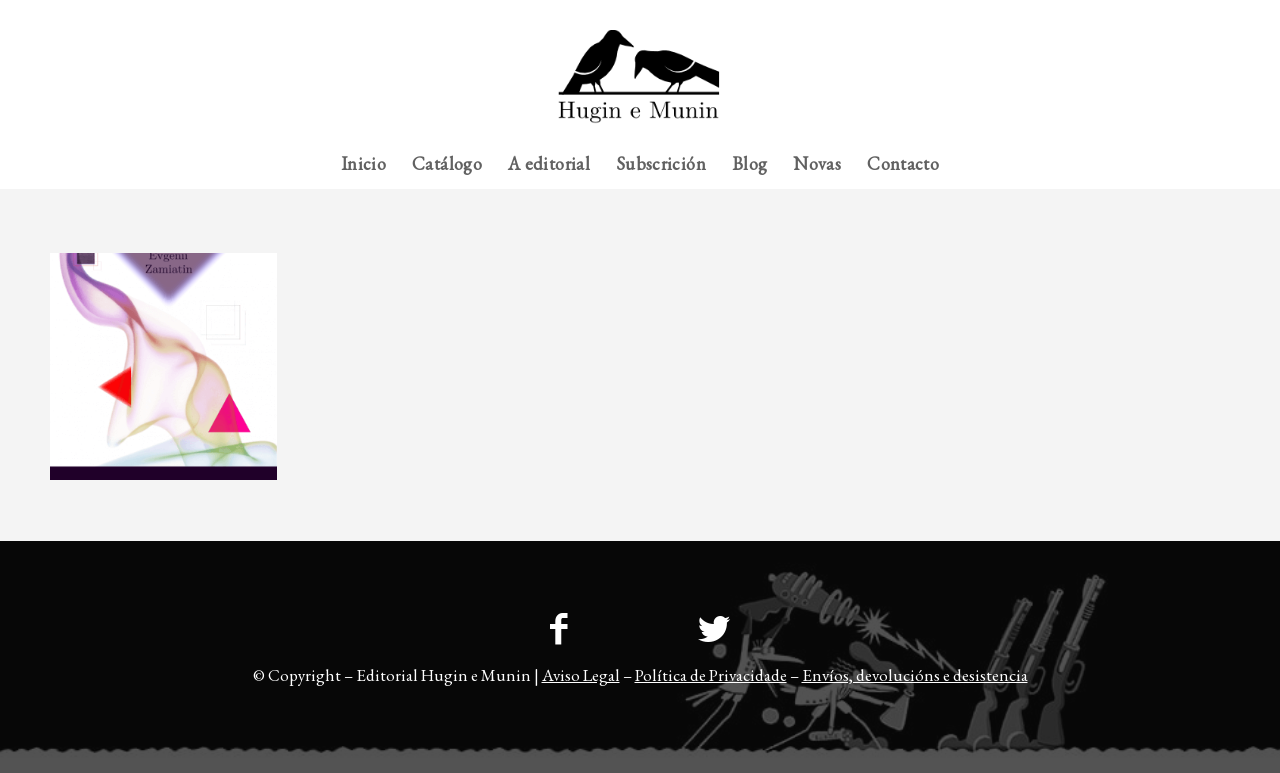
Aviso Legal (581, 675)
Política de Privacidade (711, 675)
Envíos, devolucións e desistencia (915, 675)
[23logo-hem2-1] (639, 84)
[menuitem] (1190, 15)
